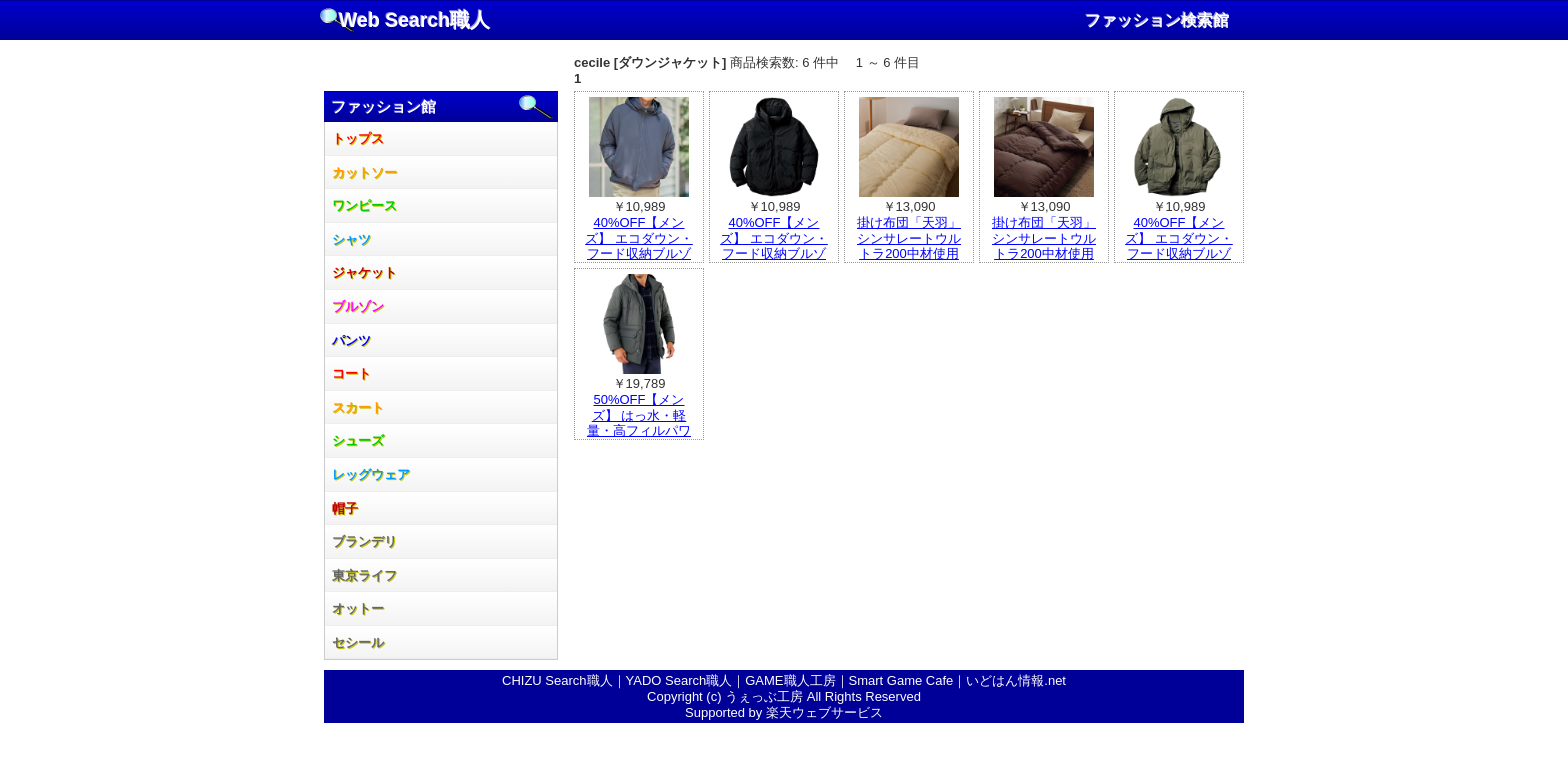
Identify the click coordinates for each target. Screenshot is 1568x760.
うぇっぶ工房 (764, 696)
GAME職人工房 (790, 680)
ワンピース (364, 205)
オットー (358, 608)
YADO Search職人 (679, 680)
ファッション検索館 (1157, 20)
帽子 (345, 508)
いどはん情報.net (1016, 680)
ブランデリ (364, 541)
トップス (358, 138)
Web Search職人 (414, 20)
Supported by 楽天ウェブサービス (784, 712)
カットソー (364, 172)
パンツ (351, 340)
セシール (358, 642)
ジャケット (364, 272)
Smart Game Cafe (901, 680)
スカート (358, 407)
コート (351, 373)
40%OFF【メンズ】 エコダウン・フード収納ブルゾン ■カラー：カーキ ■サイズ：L (1179, 253)
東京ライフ (364, 575)
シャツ (351, 239)
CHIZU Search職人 (557, 680)
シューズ (358, 440)
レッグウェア (371, 474)
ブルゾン (358, 306)
